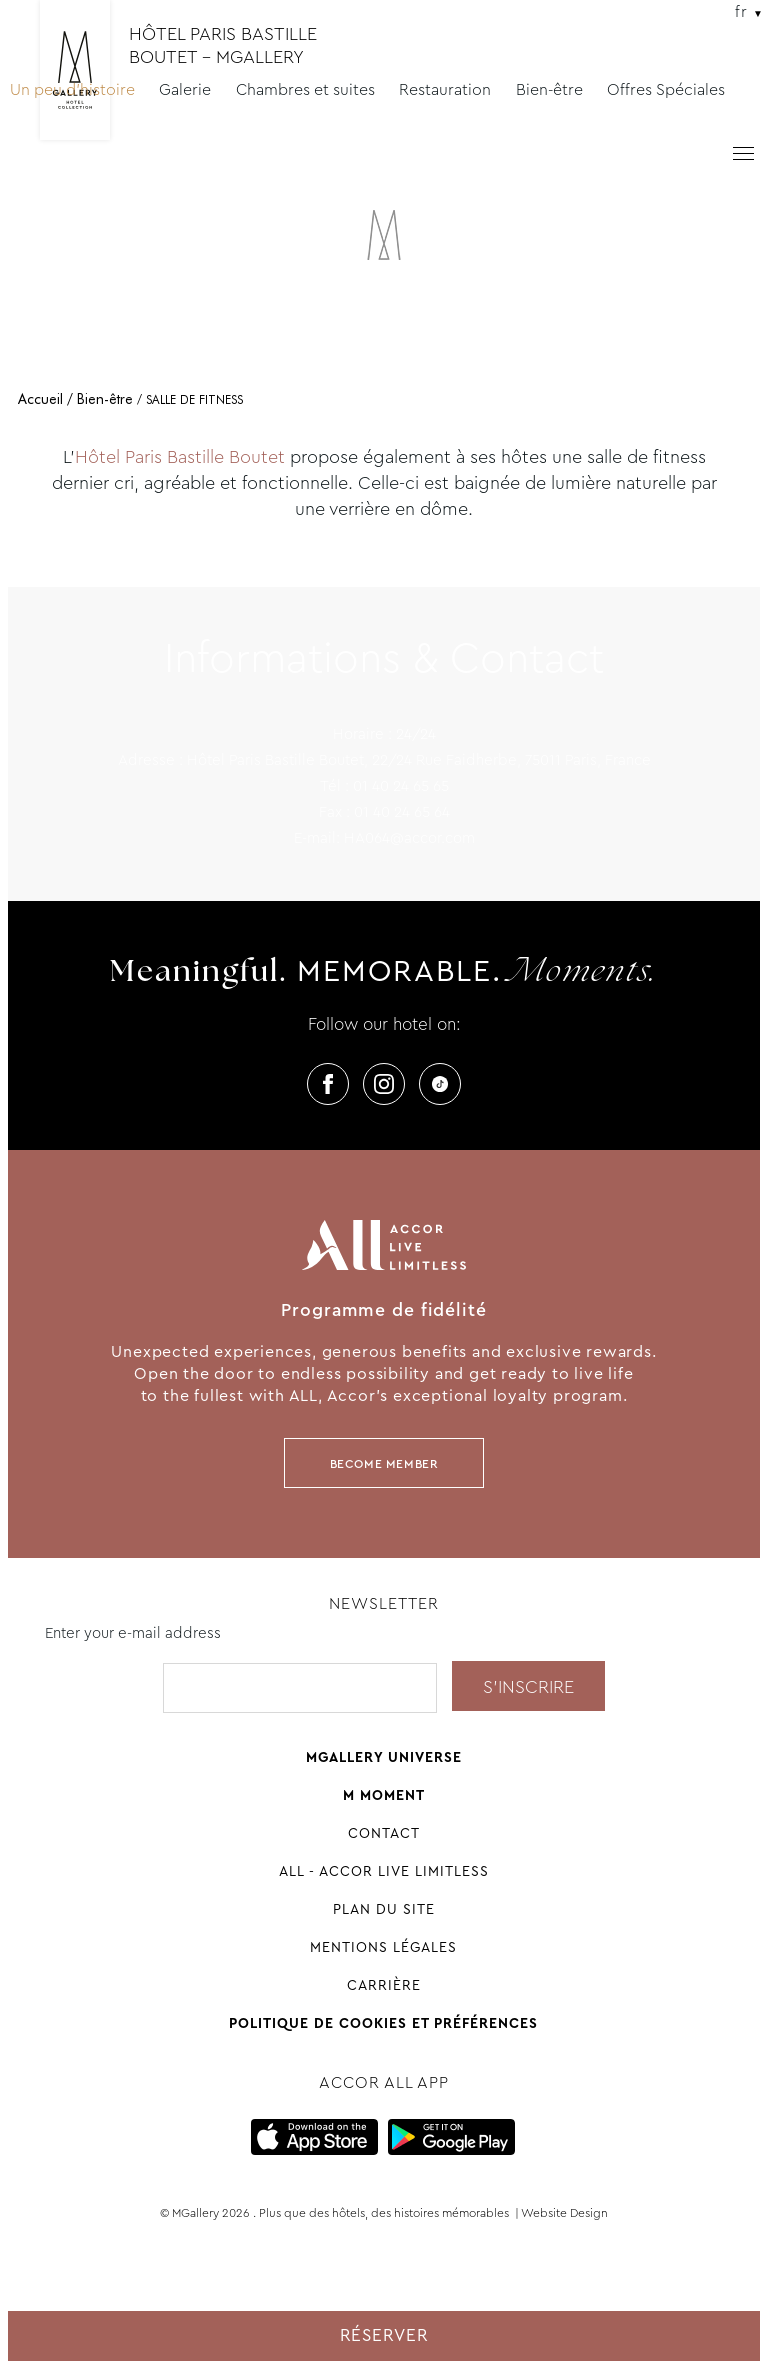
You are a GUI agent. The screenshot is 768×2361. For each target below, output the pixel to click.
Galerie (185, 89)
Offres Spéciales (666, 89)
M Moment (384, 1795)
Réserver (384, 2335)
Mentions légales (383, 1947)
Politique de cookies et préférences (383, 2023)
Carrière (384, 1985)
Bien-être (549, 89)
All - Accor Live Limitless (384, 1871)
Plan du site (384, 1909)
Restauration (445, 89)
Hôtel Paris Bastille (152, 457)
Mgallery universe (384, 1757)
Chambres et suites (305, 89)
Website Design (564, 2213)
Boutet (257, 457)
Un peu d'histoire (72, 89)
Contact (384, 1833)
